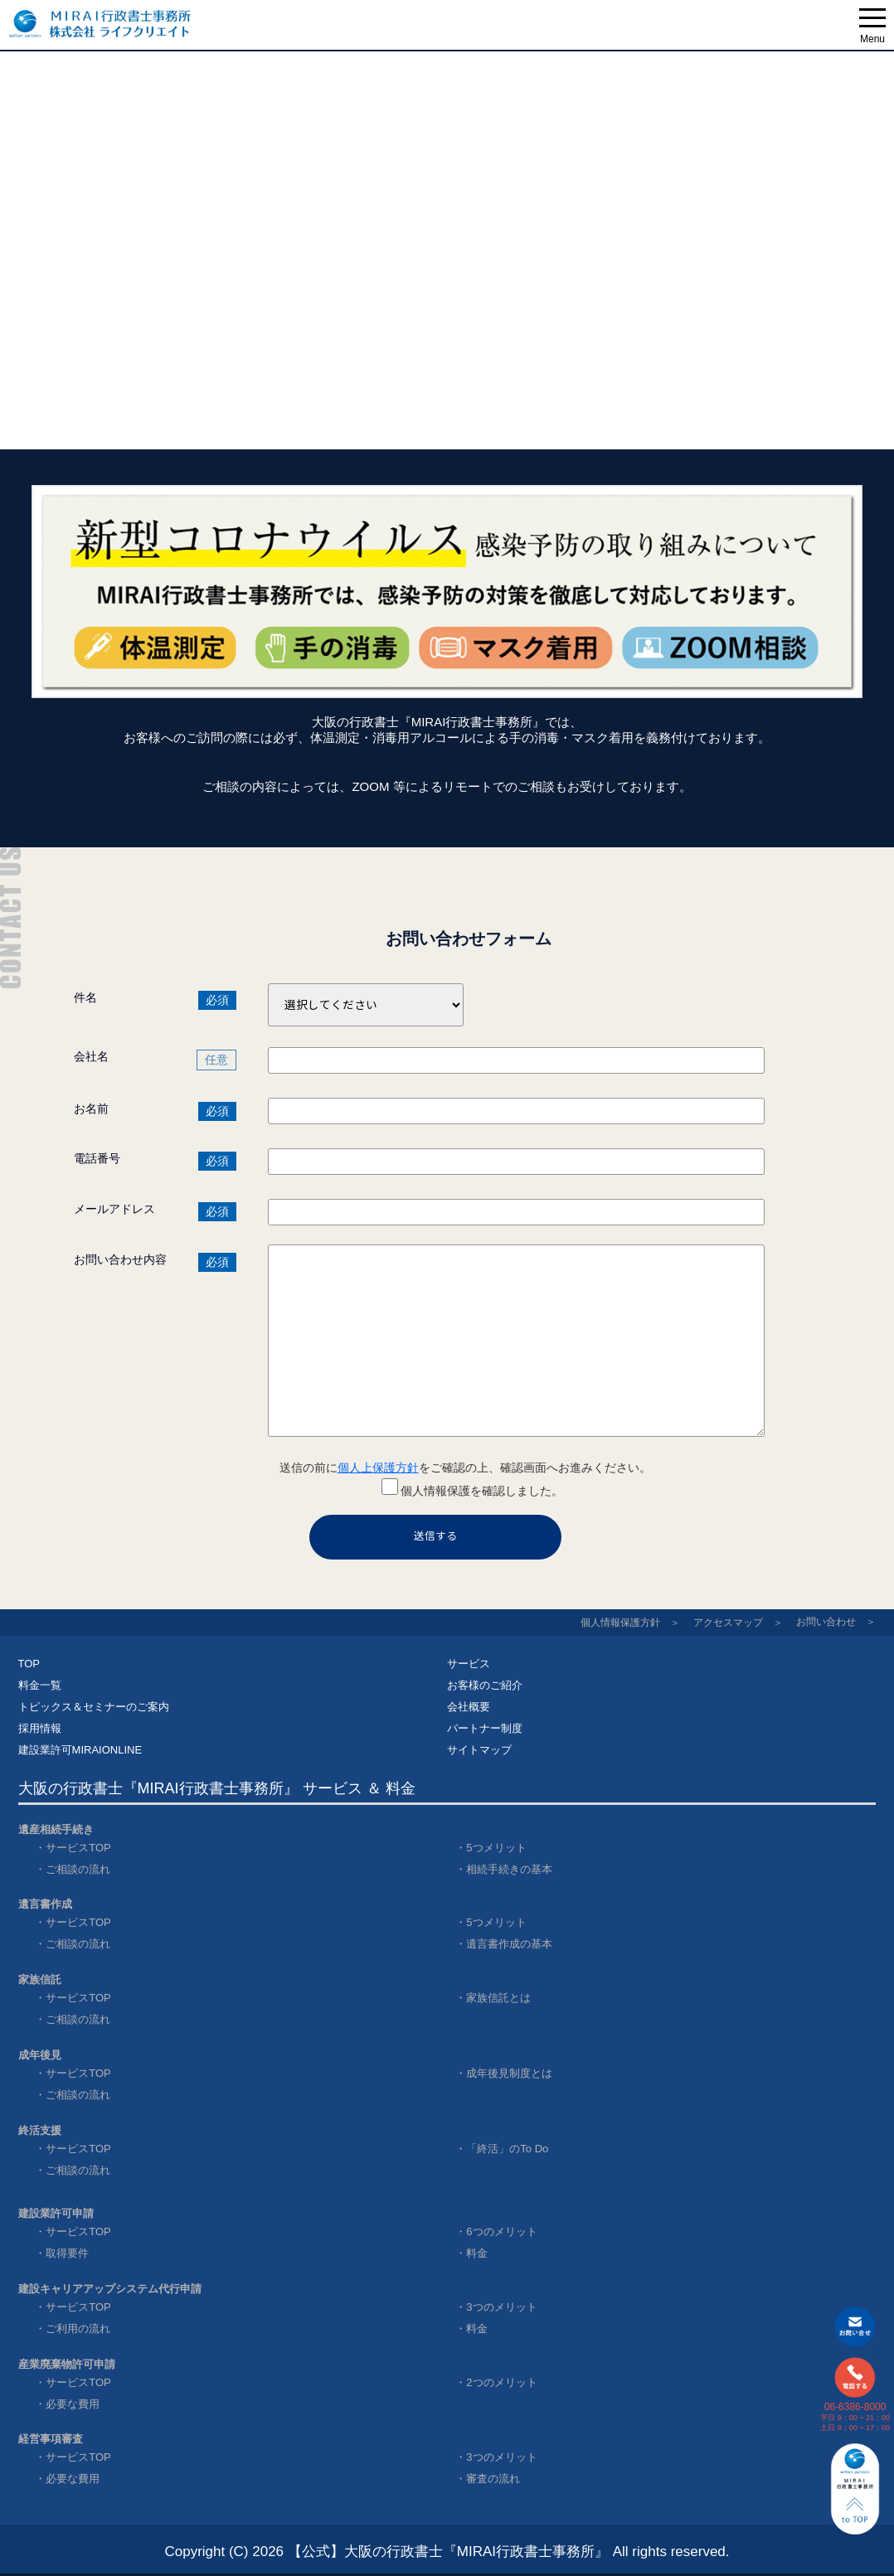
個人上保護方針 (378, 1467)
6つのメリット (501, 2231)
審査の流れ (493, 2478)
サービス (468, 1663)
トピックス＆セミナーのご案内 (93, 1706)
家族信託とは (498, 1997)
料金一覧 (39, 1685)
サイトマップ (479, 1750)
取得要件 (67, 2253)
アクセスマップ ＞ (738, 1622)
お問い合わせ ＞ (836, 1622)
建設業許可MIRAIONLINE (80, 1750)
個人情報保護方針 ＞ (630, 1622)
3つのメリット (501, 2307)
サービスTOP (78, 1847)
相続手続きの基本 (509, 1869)
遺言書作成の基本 (509, 1944)
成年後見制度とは (509, 2073)
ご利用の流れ (78, 2328)
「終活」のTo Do (507, 2148)
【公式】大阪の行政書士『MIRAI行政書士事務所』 (448, 2551)
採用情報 (39, 1728)
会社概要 (468, 1706)
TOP (29, 1663)
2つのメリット (501, 2382)
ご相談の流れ (78, 1869)
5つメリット (496, 1847)
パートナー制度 (484, 1728)
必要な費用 (73, 2404)
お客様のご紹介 (484, 1685)
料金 (477, 2253)
